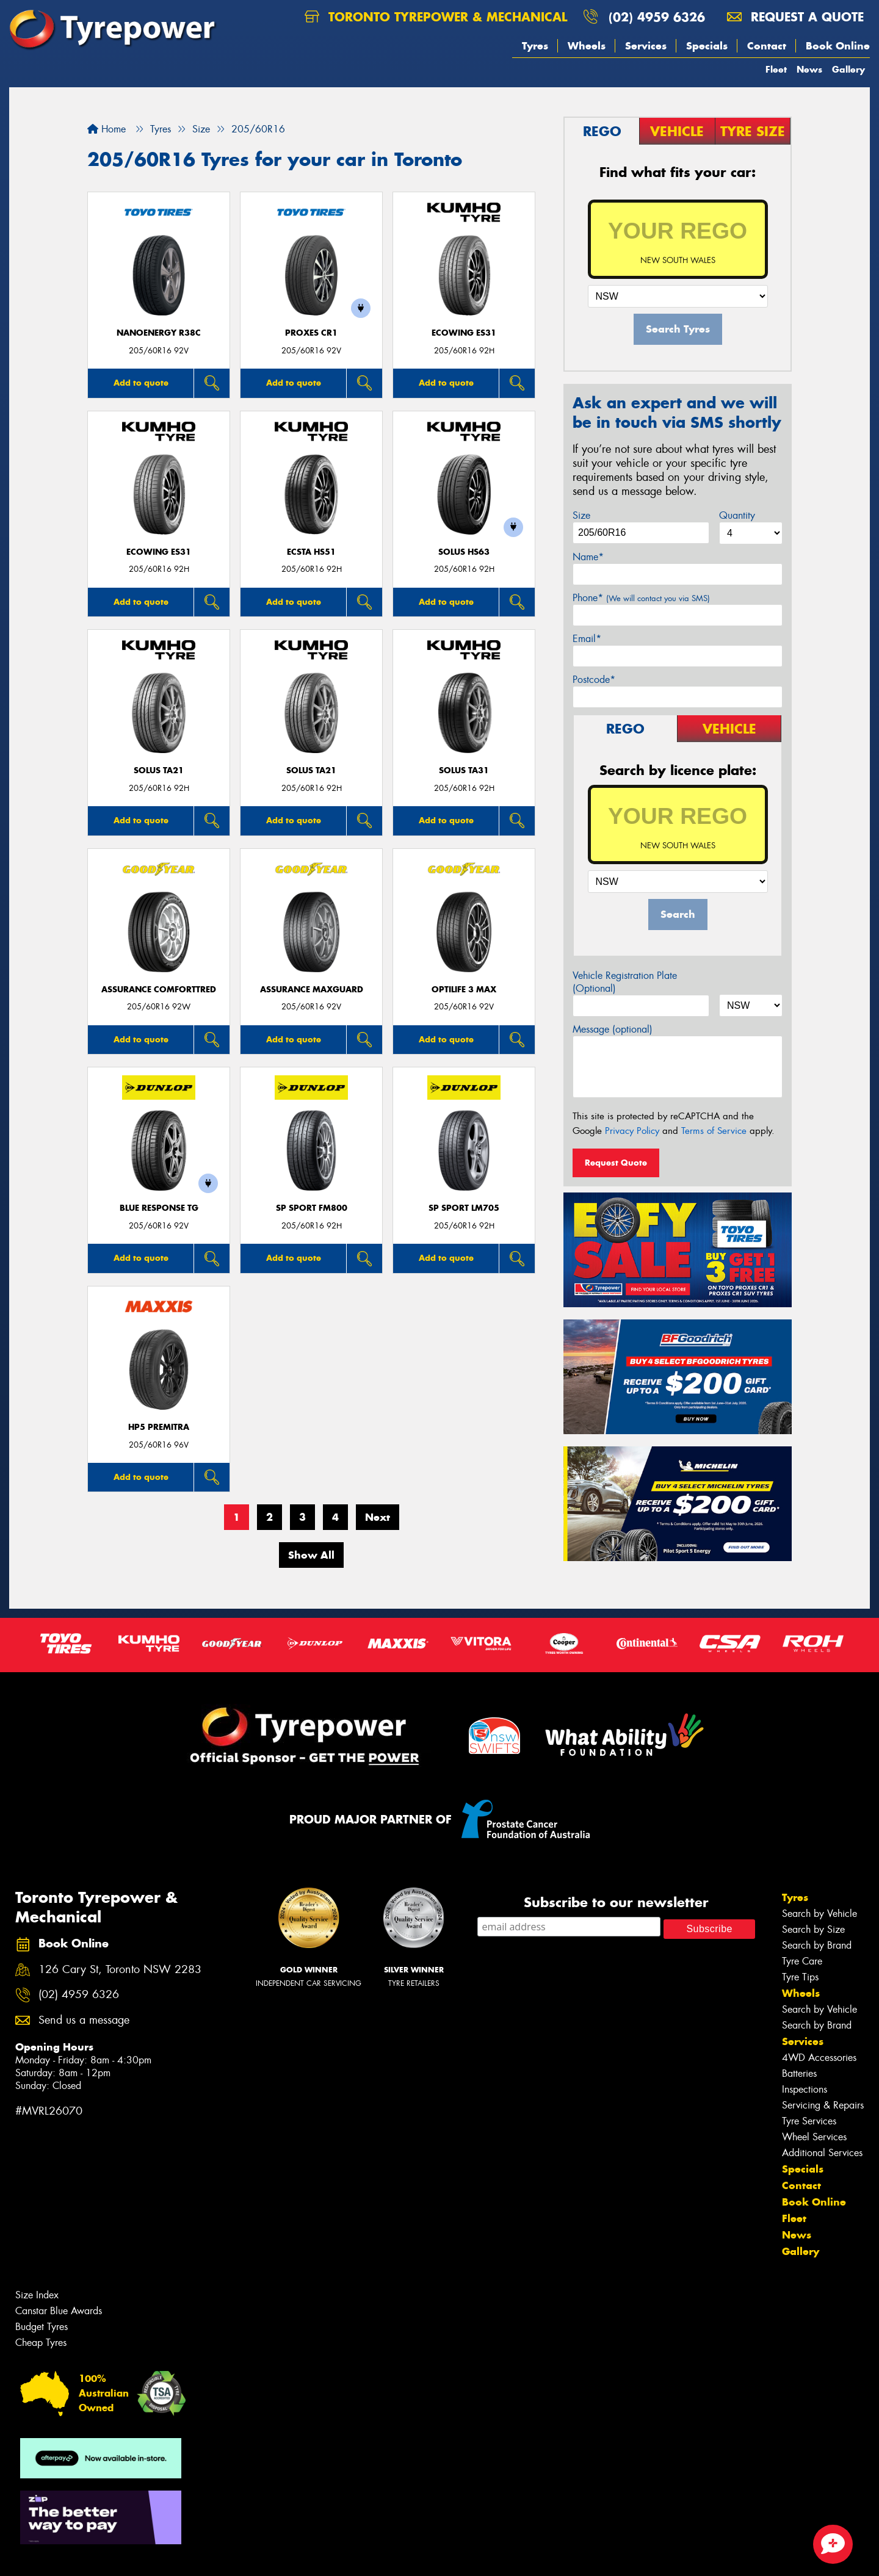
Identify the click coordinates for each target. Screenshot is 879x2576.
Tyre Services (809, 2121)
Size (581, 515)
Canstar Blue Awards (58, 2310)
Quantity (737, 515)
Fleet (776, 69)
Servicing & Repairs (823, 2105)
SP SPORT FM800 (311, 1208)
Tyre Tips (800, 1977)
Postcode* (594, 679)
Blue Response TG (159, 1208)
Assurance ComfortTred (158, 989)
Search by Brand (817, 1945)
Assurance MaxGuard (311, 989)
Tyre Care (802, 1961)
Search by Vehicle (819, 1913)
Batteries (799, 2073)
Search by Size (813, 1929)
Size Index (37, 2295)
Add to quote (141, 382)
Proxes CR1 (311, 333)
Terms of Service (714, 1131)
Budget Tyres (41, 2326)
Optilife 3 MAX (464, 989)
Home (106, 129)
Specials (707, 45)
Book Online (838, 45)
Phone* (641, 597)
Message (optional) (613, 1029)
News (809, 69)
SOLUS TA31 (464, 770)
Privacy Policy (632, 1131)
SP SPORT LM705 (464, 1208)
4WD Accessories (819, 2057)
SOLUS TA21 (159, 770)
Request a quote (795, 16)
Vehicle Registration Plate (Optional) (625, 982)
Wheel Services (814, 2136)
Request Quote (616, 1162)
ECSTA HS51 (311, 552)
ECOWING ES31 (464, 333)
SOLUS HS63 (464, 552)
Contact (766, 45)
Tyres (535, 45)
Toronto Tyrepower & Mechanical (436, 16)
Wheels (587, 45)
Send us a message (83, 2020)
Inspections (804, 2089)
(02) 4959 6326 (657, 16)
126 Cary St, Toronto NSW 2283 (119, 1970)
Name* (588, 556)
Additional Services (822, 2152)
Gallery (848, 69)
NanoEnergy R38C (159, 333)
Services (646, 45)
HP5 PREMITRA (158, 1427)
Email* (587, 638)
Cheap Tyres (41, 2342)
